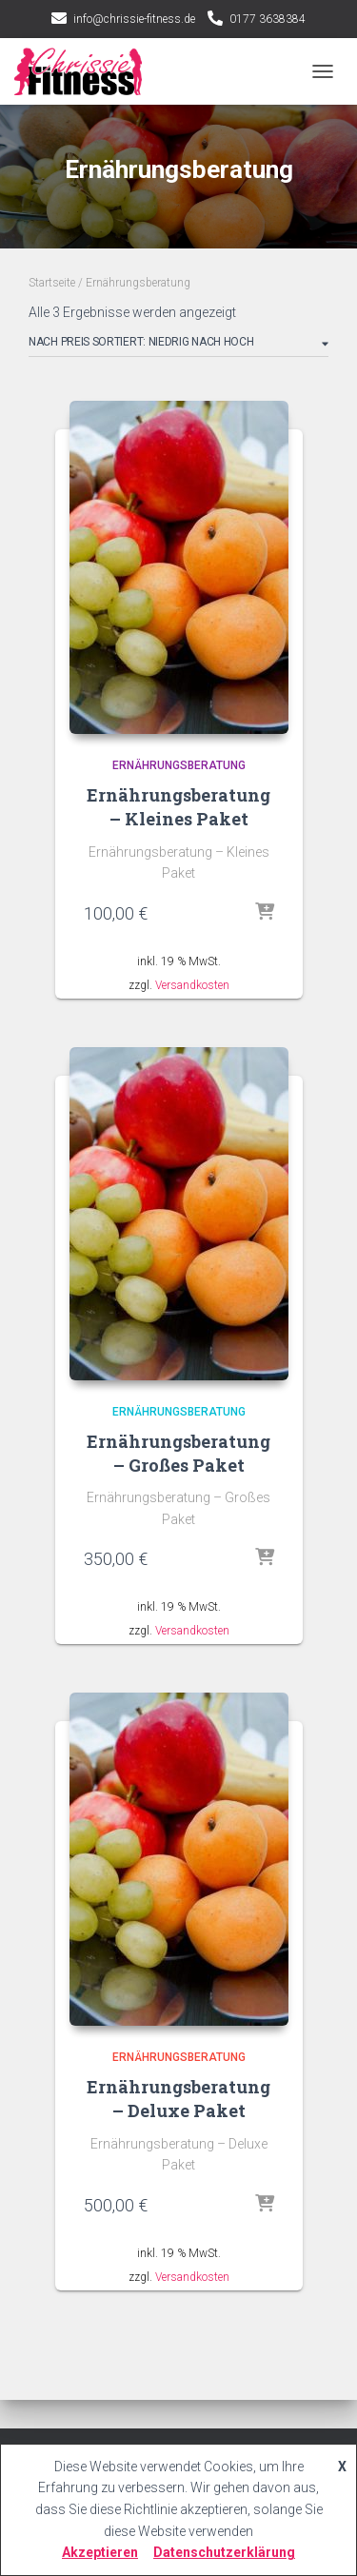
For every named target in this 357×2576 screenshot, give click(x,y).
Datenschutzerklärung (224, 2552)
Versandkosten (192, 985)
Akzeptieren (100, 2552)
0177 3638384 (267, 19)
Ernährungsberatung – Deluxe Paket (178, 2098)
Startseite (52, 282)
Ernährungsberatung (179, 765)
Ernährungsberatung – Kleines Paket (178, 806)
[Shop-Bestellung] (178, 345)
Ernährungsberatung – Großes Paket (178, 1453)
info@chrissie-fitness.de (134, 19)
